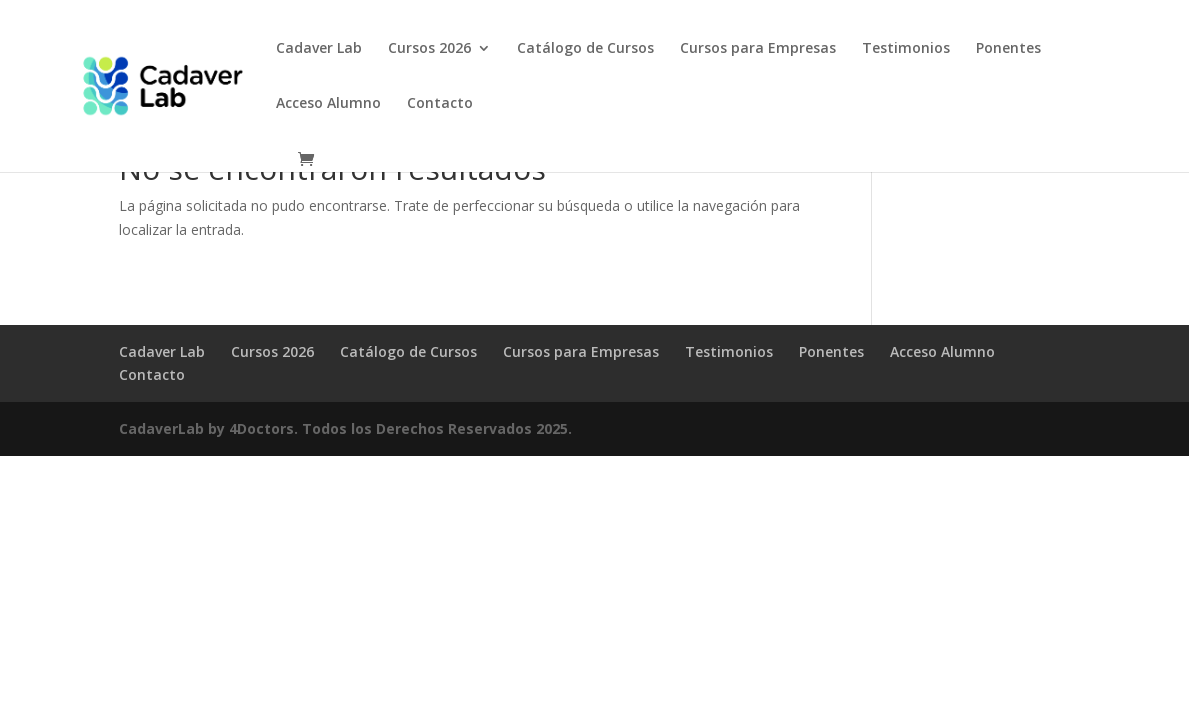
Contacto (440, 104)
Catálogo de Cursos (585, 49)
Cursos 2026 (429, 49)
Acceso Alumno (328, 104)
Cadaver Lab (319, 49)
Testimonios (906, 49)
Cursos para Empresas (758, 49)
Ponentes (1008, 49)
